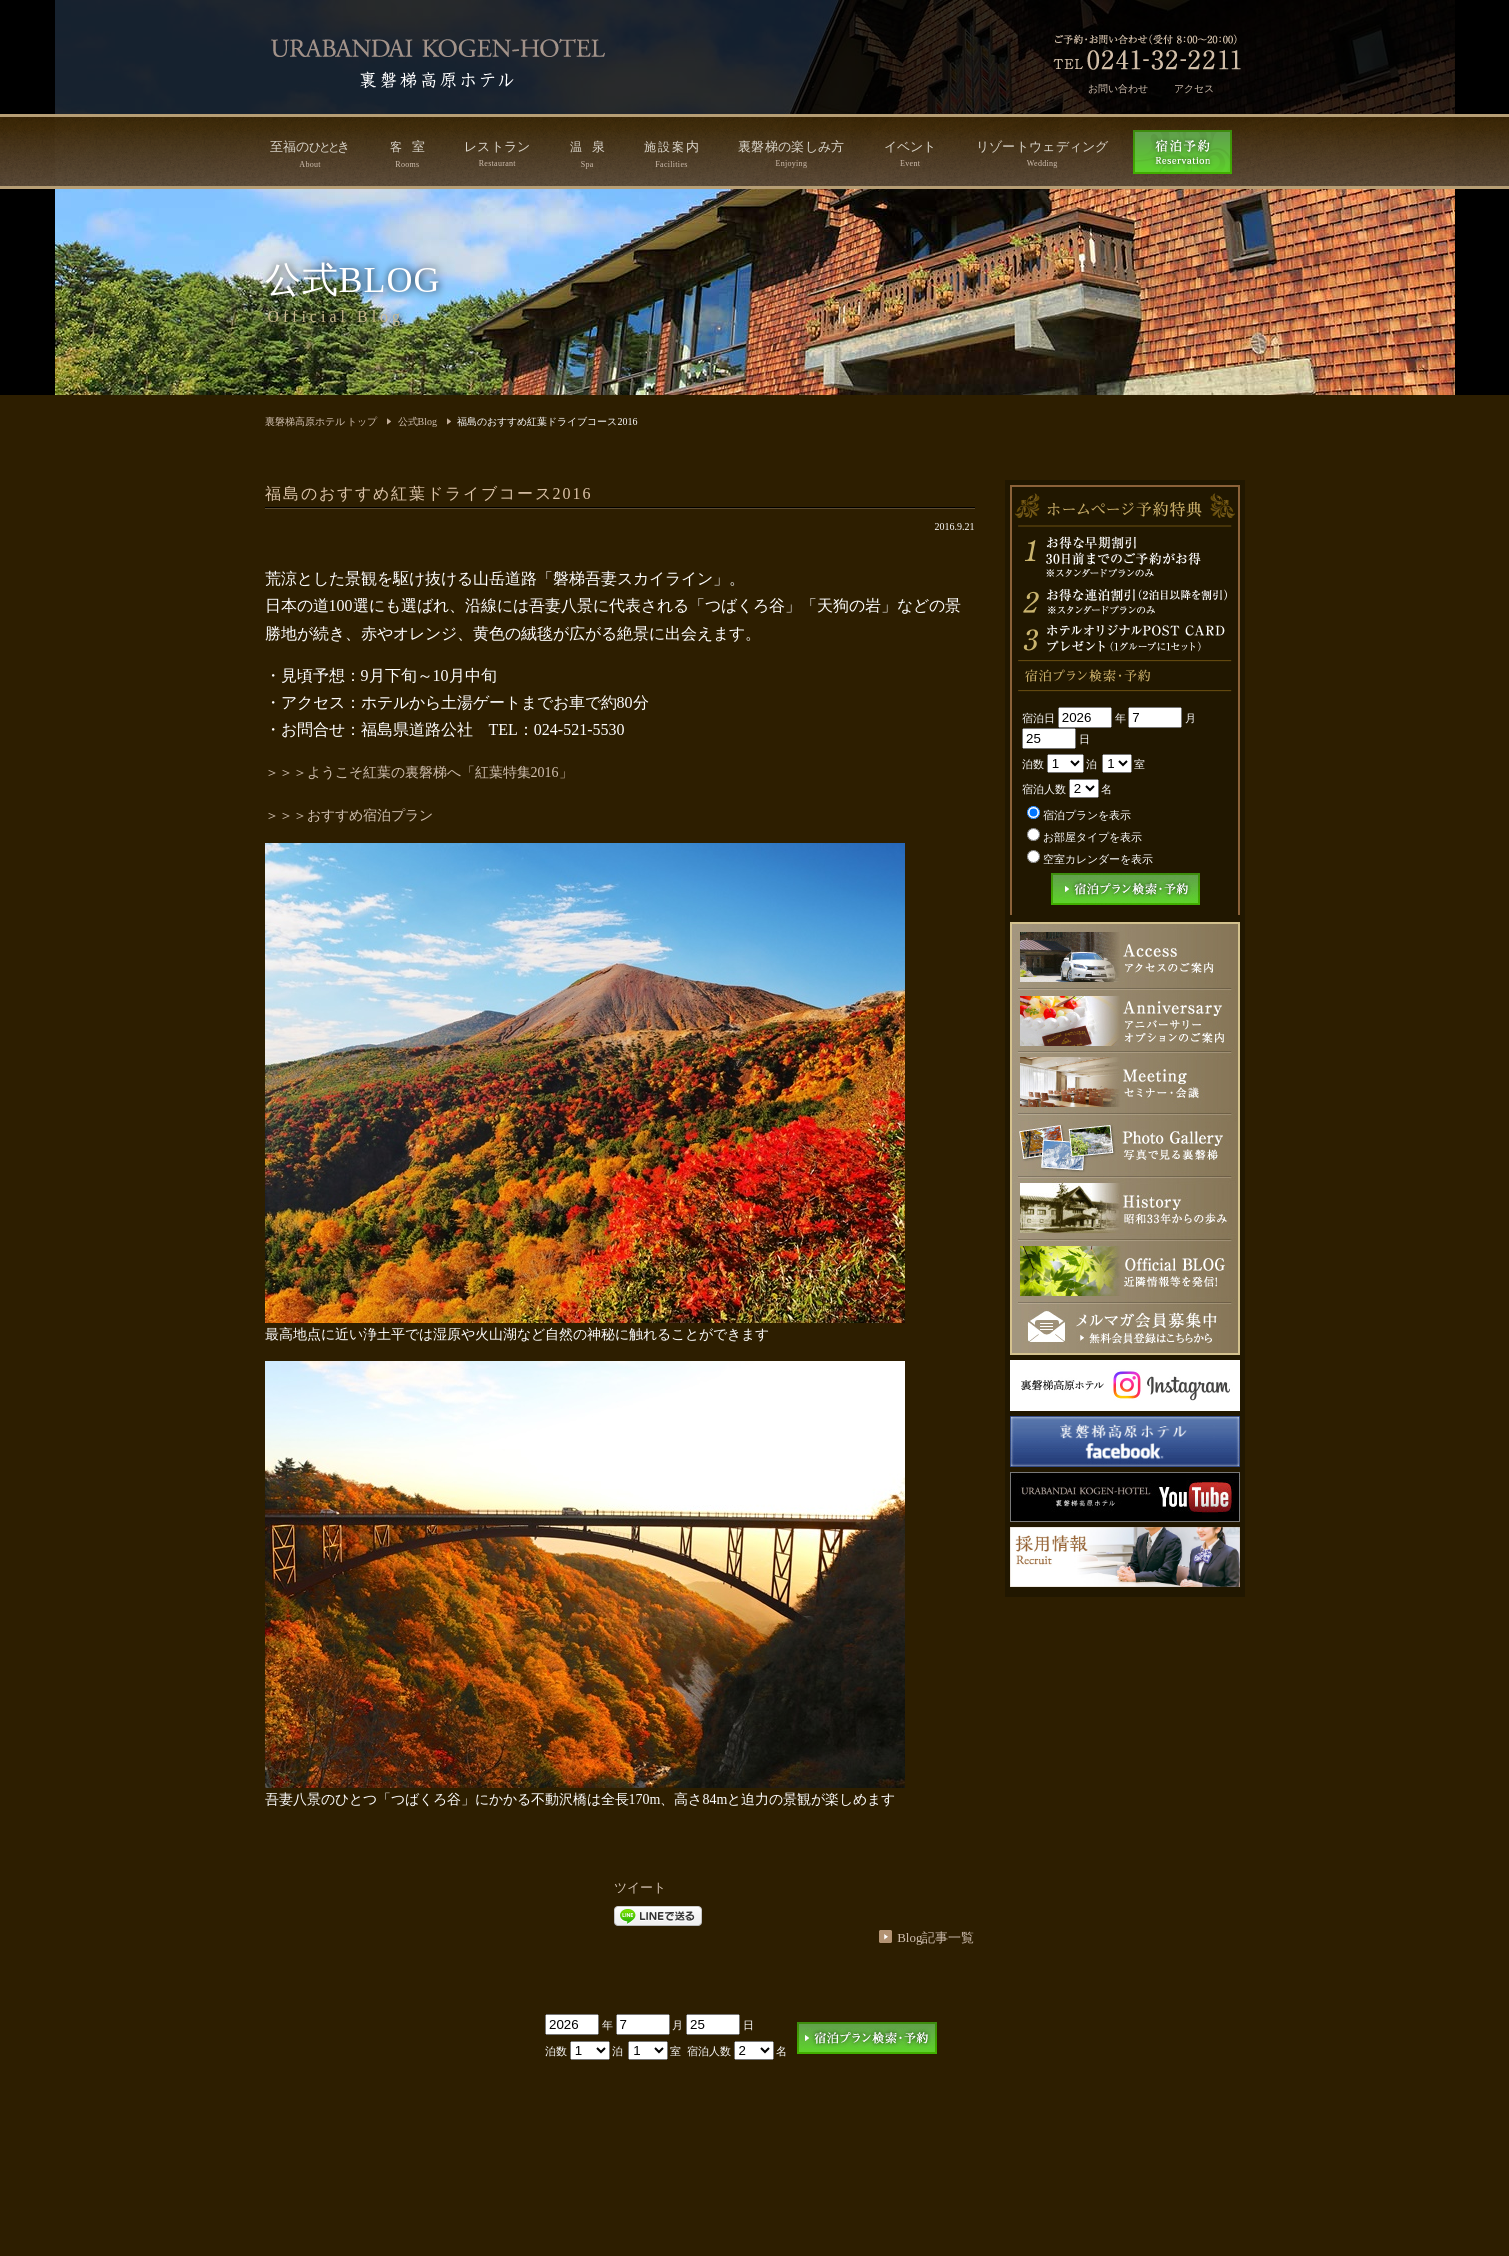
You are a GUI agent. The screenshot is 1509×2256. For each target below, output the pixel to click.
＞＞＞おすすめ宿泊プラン (349, 815)
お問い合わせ (1118, 88)
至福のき (310, 154)
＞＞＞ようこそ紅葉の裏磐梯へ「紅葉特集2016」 (419, 772)
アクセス (1194, 88)
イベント (910, 153)
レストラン (497, 153)
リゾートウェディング (1042, 153)
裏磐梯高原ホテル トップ (321, 421)
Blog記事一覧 (935, 1937)
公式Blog (417, 421)
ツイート (640, 1887)
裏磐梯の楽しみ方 (791, 153)
